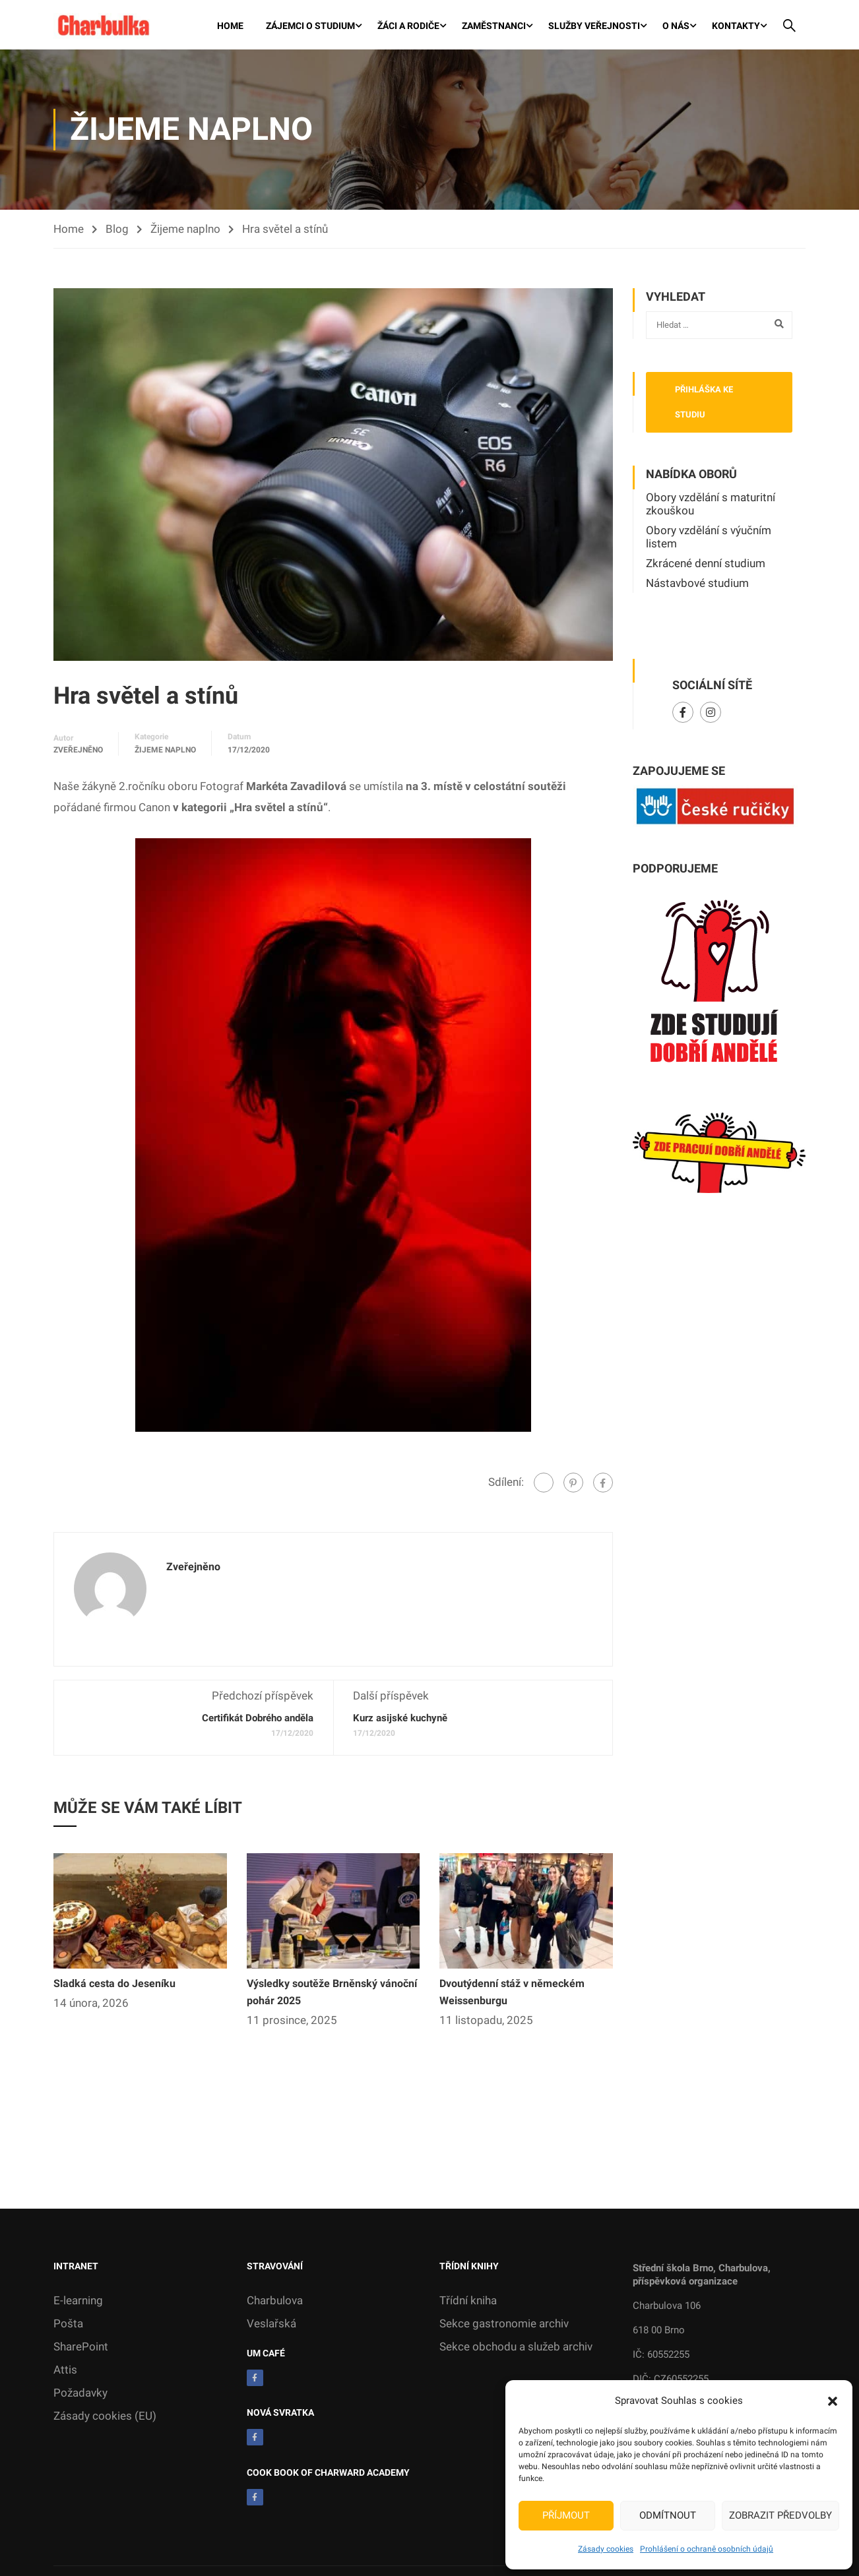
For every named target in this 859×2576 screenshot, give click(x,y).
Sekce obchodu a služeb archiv (515, 2347)
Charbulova (275, 2301)
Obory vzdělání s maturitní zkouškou (710, 505)
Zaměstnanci (494, 25)
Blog (117, 230)
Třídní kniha (468, 2301)
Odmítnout (667, 2515)
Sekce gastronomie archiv (504, 2324)
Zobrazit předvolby (780, 2515)
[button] (832, 2401)
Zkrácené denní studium (705, 564)
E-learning (78, 2301)
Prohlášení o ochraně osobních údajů (706, 2549)
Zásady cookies (605, 2549)
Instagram (711, 714)
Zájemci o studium (310, 25)
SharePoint (80, 2347)
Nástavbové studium (697, 584)
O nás (675, 25)
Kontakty (736, 25)
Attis (65, 2370)
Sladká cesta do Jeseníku (114, 1985)
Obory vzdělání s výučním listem (708, 538)
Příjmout (566, 2515)
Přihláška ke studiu (704, 403)
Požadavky (80, 2394)
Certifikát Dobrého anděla (257, 1719)
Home (230, 25)
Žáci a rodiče (408, 25)
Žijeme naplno (185, 230)
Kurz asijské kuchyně (400, 1719)
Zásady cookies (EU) (104, 2417)
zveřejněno (78, 751)
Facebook (683, 714)
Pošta (68, 2324)
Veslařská (271, 2324)
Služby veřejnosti (594, 25)
